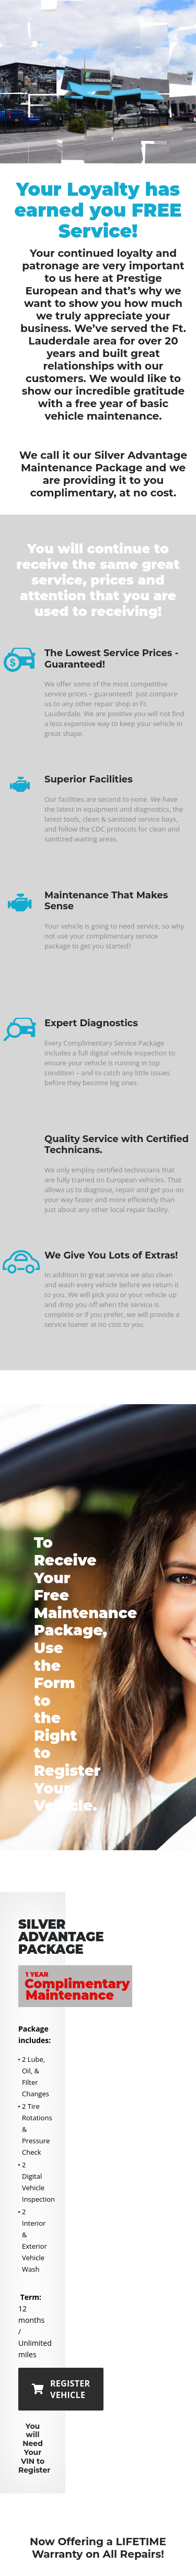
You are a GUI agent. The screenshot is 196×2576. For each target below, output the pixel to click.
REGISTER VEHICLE (61, 2389)
